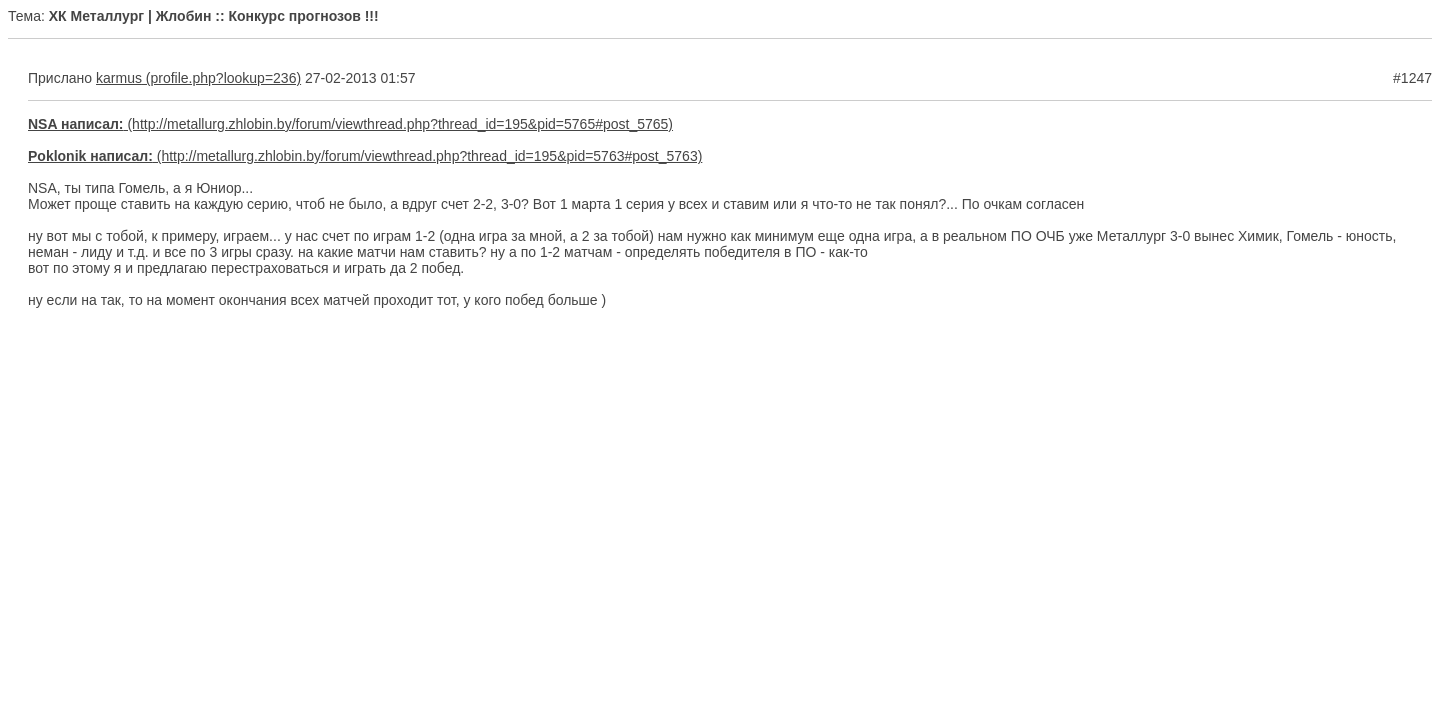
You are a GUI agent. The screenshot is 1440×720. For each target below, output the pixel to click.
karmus (119, 78)
